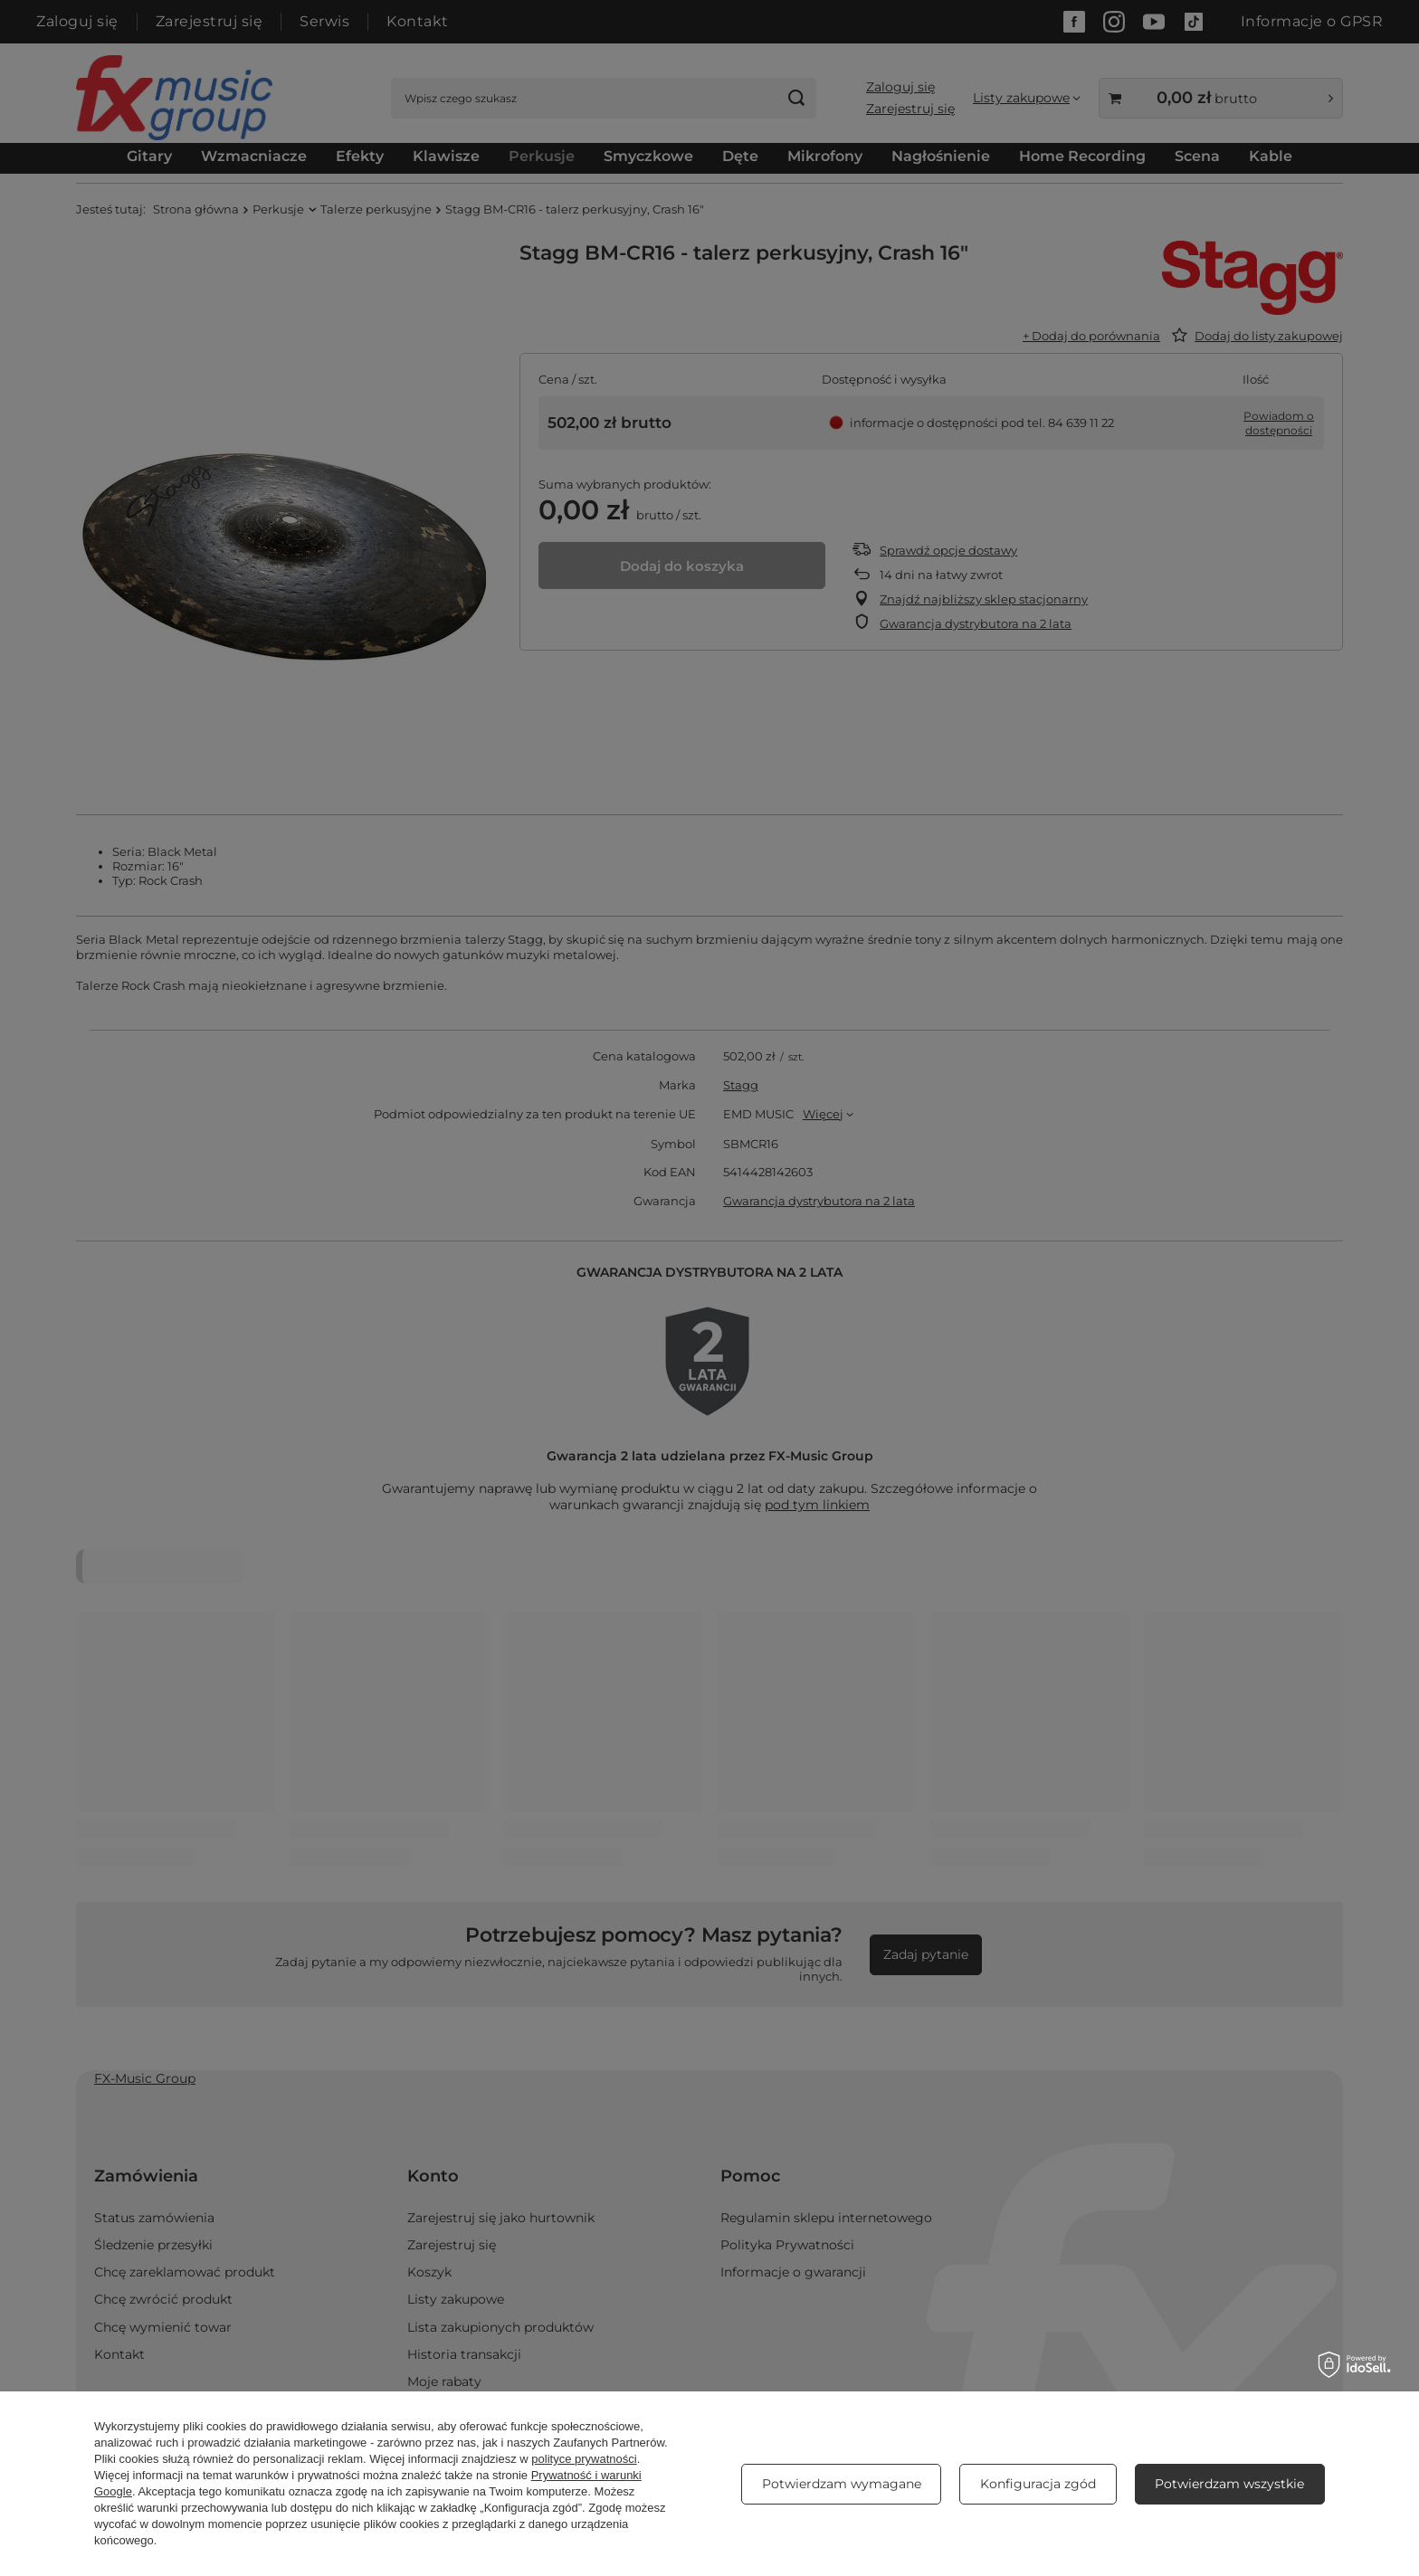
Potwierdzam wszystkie (1229, 2484)
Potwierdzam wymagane (841, 2484)
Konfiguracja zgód (1038, 2484)
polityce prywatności (583, 2459)
